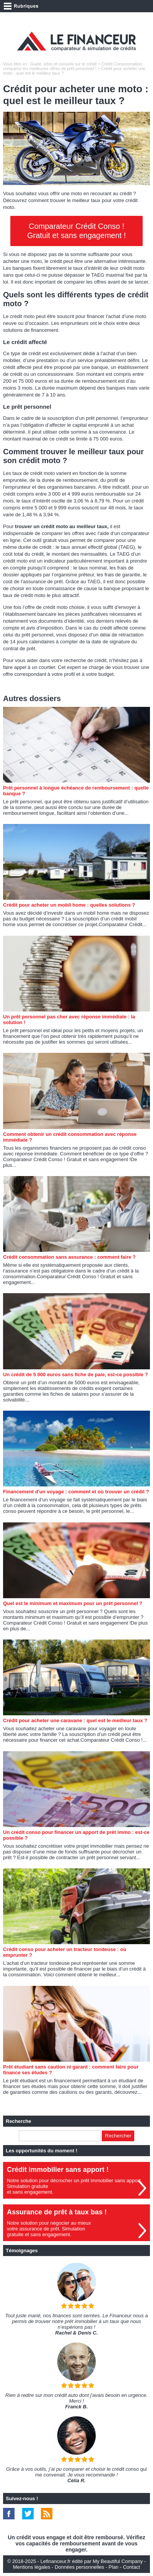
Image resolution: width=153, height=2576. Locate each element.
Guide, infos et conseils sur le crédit (63, 64)
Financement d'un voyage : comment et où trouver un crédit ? (76, 1491)
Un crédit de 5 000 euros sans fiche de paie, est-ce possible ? (75, 1374)
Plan (114, 2567)
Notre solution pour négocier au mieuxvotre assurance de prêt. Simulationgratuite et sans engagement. (49, 2228)
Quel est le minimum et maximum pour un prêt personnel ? (72, 1603)
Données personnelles (79, 2567)
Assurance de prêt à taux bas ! (57, 2212)
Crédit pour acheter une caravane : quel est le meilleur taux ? (75, 1720)
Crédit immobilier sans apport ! (58, 2169)
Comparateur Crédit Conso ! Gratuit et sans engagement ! (76, 231)
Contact (131, 2567)
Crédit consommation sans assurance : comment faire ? (69, 1257)
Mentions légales (31, 2567)
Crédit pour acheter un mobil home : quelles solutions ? (69, 905)
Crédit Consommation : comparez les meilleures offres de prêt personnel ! (74, 66)
